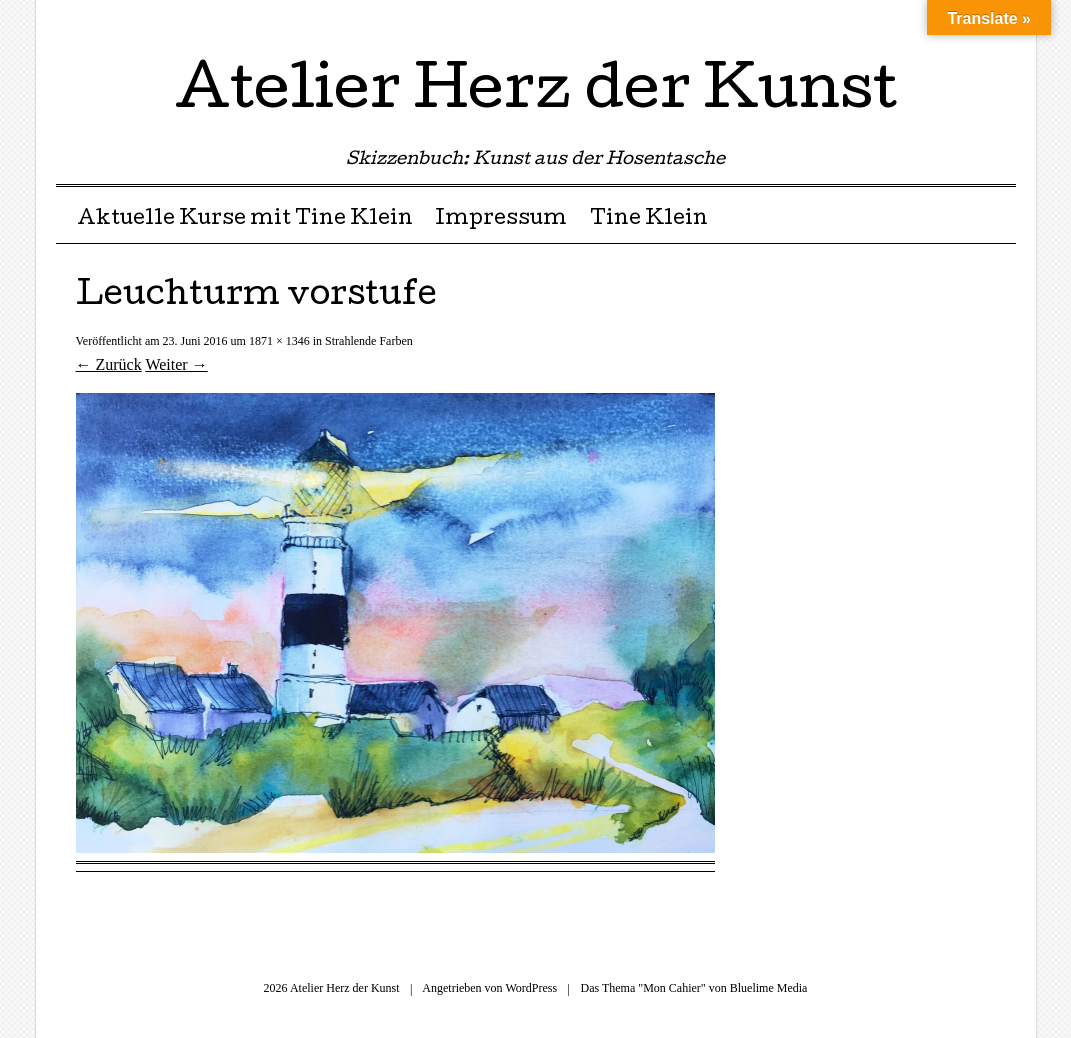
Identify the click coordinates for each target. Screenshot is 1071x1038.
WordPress (531, 988)
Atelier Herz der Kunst (536, 94)
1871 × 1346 (279, 341)
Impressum (501, 220)
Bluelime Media (769, 988)
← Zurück (109, 364)
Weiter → (176, 364)
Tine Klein (649, 220)
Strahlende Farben (369, 341)
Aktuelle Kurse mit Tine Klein (245, 220)
